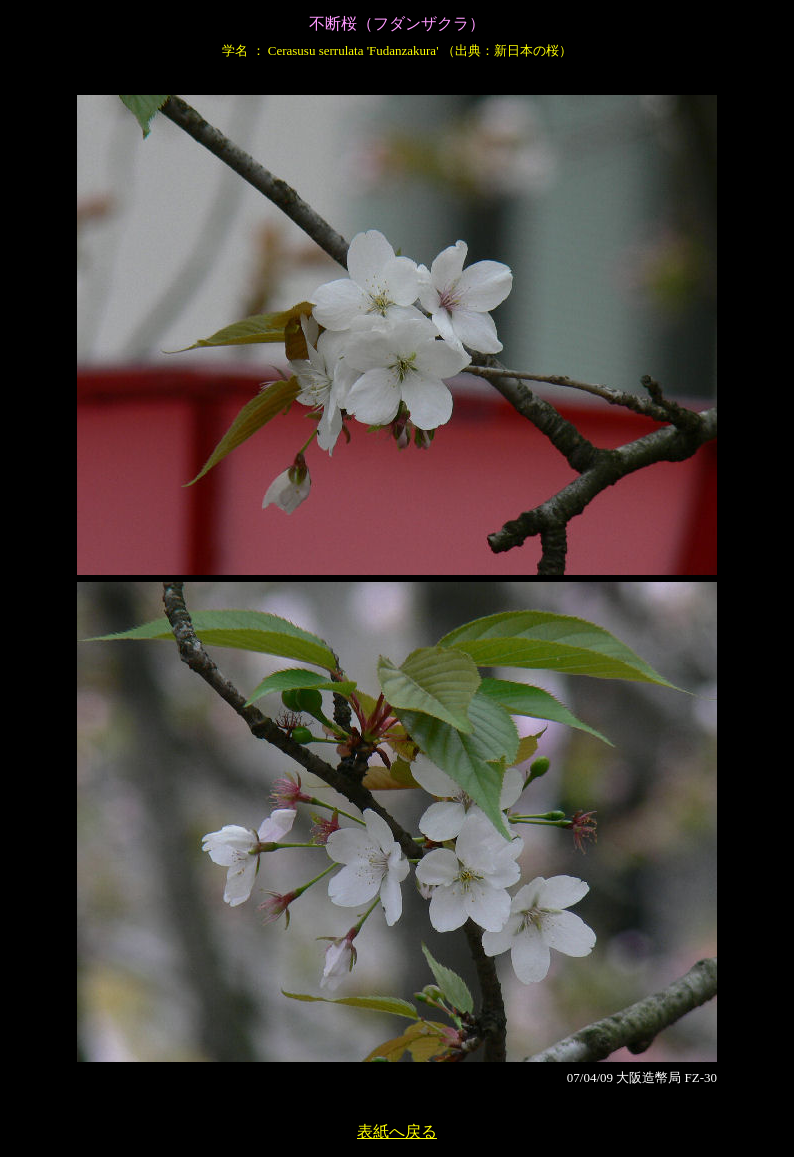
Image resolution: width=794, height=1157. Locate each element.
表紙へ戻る (397, 1131)
